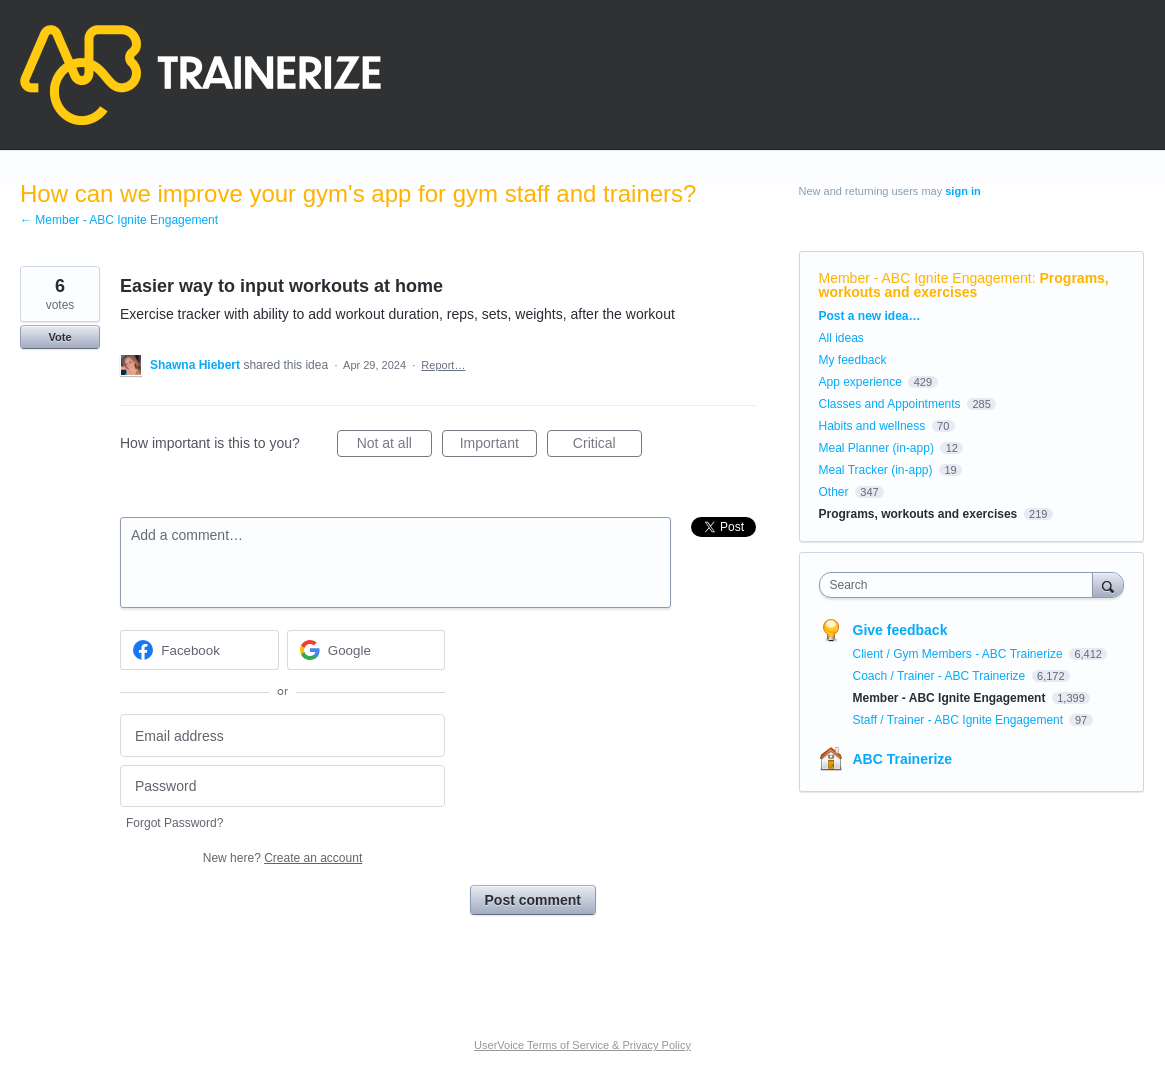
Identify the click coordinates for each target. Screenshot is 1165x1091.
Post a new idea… (870, 316)
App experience (860, 382)
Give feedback (900, 630)
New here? (282, 858)
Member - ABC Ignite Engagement (925, 278)
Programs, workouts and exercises (964, 285)
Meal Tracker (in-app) (876, 470)
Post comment (533, 900)
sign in (962, 191)
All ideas (841, 338)
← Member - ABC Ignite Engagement (119, 220)
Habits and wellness (872, 426)
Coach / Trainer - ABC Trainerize (941, 676)
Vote (59, 337)
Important (498, 446)
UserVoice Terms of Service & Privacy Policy (582, 1045)
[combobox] (961, 585)
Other (834, 492)
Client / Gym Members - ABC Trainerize (959, 654)
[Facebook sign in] (199, 650)
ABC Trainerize (903, 759)
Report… (443, 365)
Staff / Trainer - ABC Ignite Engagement (960, 720)
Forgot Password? (174, 823)
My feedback (853, 360)
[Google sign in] (366, 650)
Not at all (394, 446)
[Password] (282, 786)
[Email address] (282, 735)
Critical (607, 446)
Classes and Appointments (890, 404)
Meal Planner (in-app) (876, 448)
